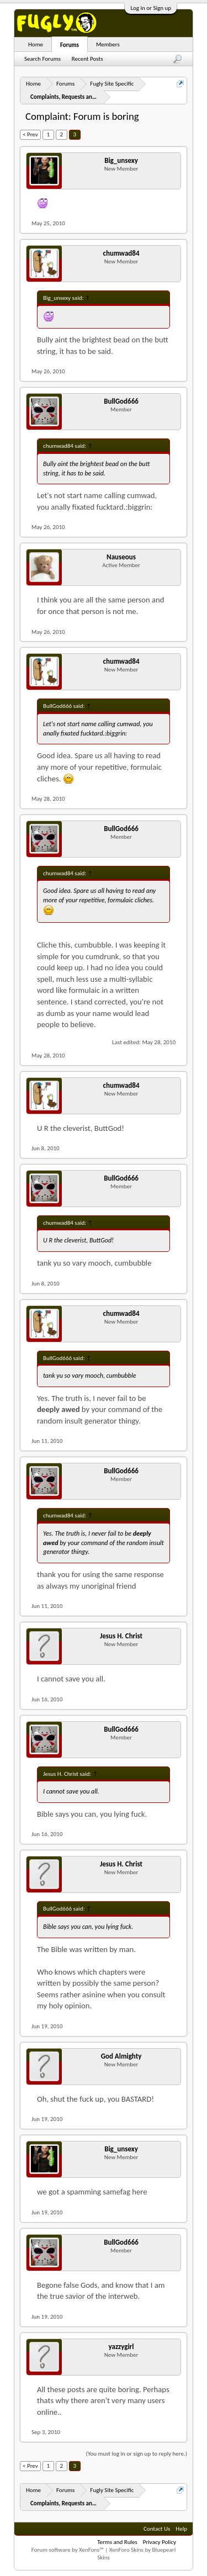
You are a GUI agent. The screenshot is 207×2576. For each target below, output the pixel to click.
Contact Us (157, 2528)
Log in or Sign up (150, 8)
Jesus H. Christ (121, 1636)
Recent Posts (87, 58)
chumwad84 (121, 253)
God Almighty (121, 2056)
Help (181, 2528)
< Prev (30, 134)
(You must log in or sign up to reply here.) (136, 2453)
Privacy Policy (159, 2542)
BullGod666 (121, 401)
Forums (69, 45)
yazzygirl (121, 2346)
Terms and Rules (117, 2542)
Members (108, 44)
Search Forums (42, 58)
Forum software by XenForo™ (68, 2549)
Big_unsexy (121, 160)
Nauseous (121, 557)
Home (35, 44)
